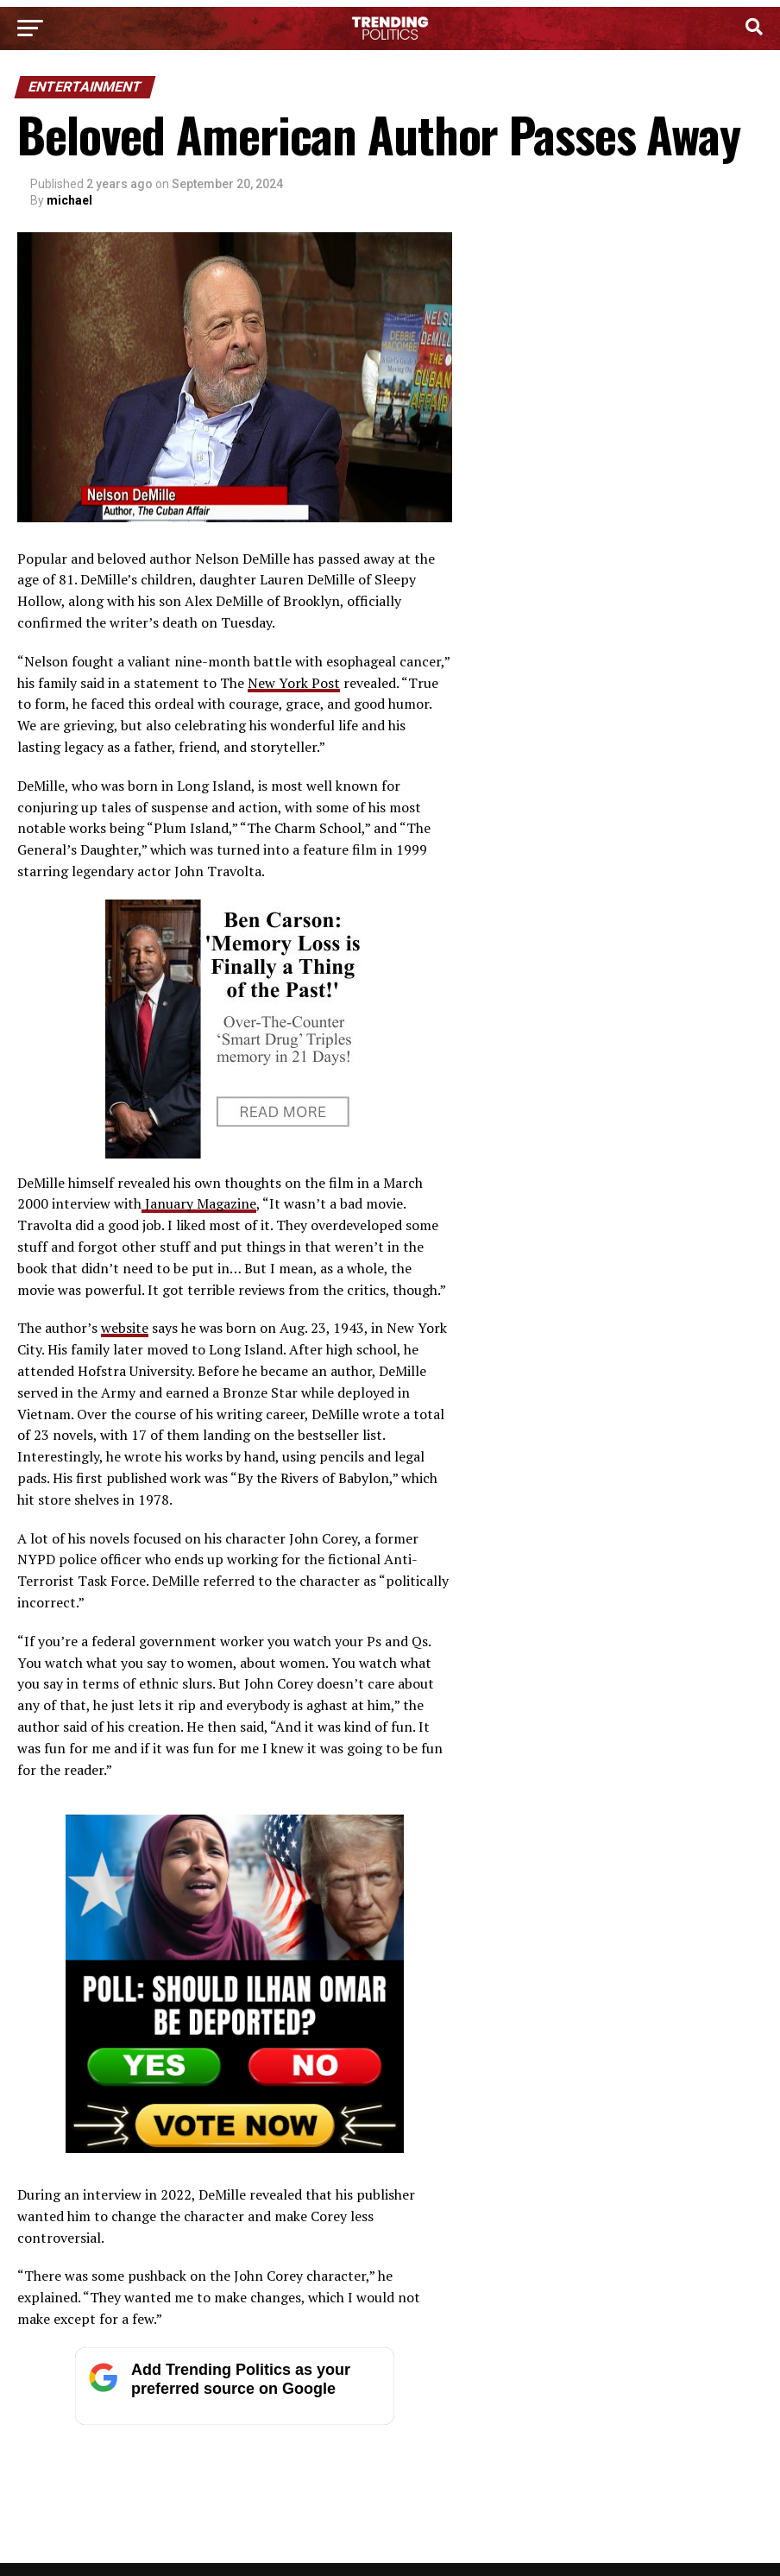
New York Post (294, 682)
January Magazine (199, 1203)
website (124, 1327)
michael (69, 200)
